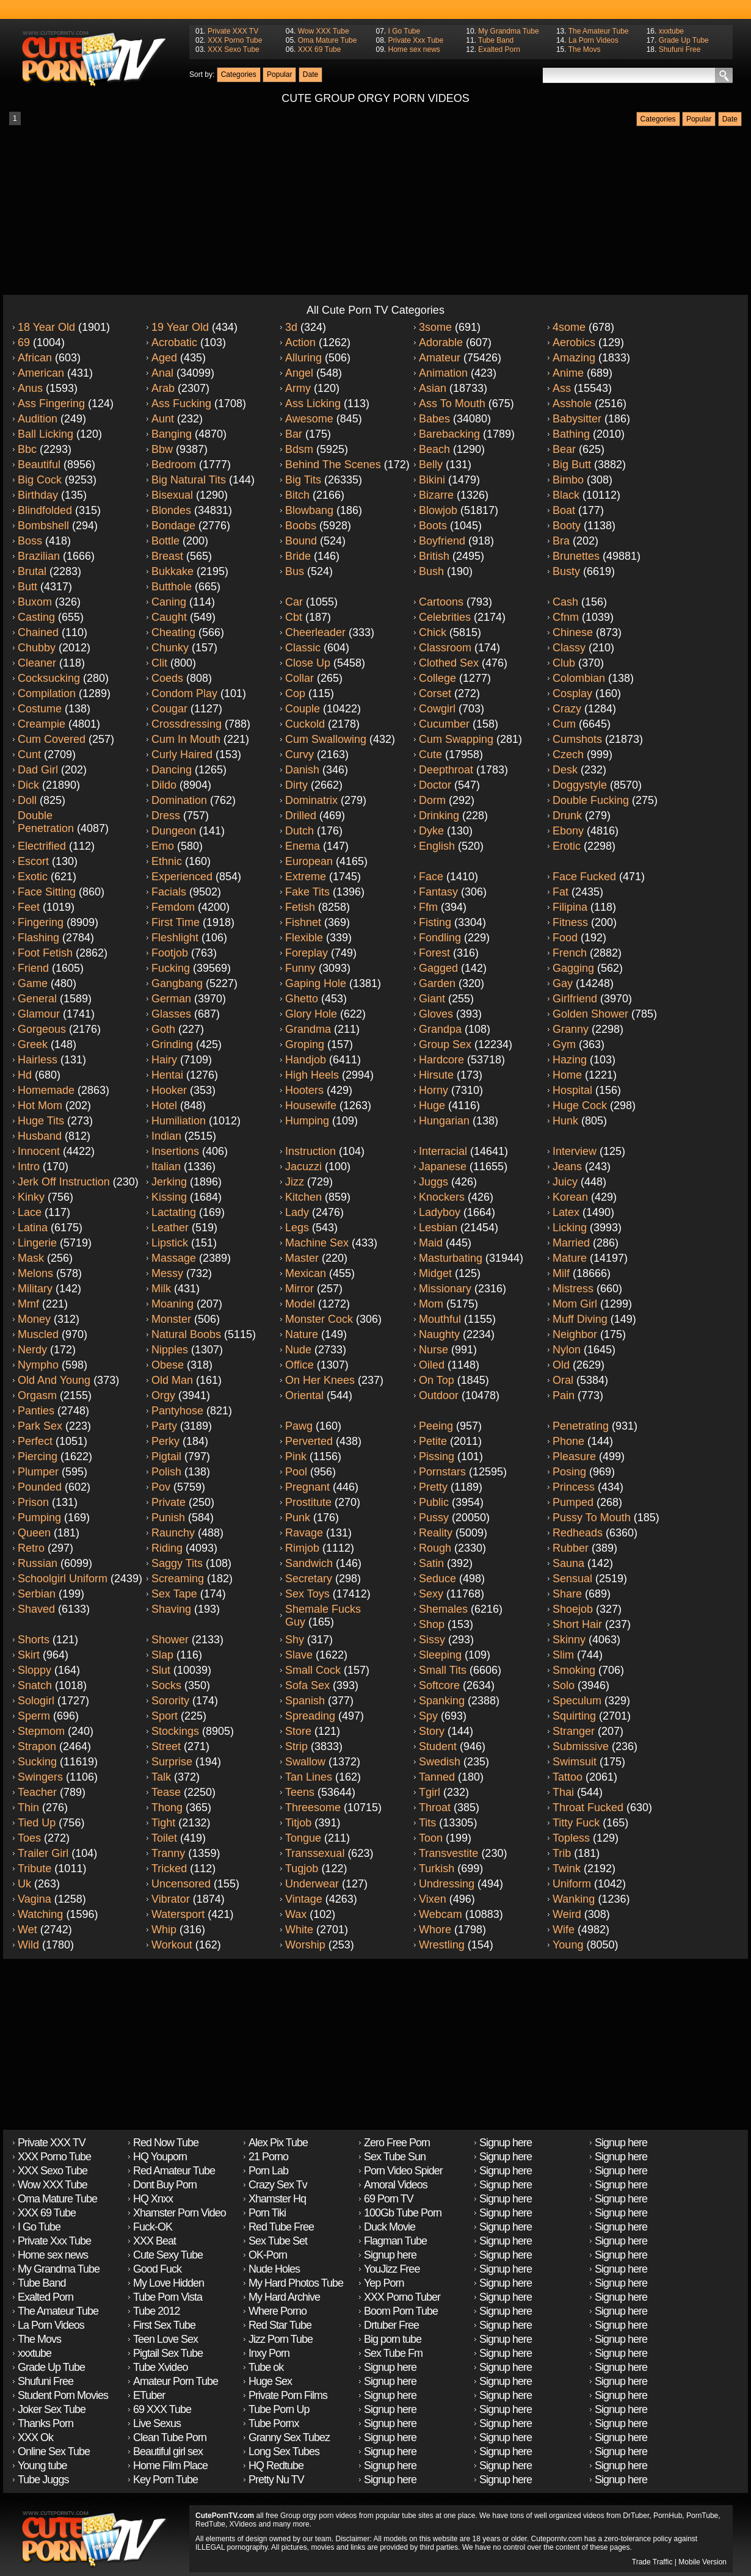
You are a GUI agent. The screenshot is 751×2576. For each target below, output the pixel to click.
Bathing (571, 434)
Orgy (163, 1395)
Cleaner (37, 663)
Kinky (31, 1197)
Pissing (436, 1456)
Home (567, 1075)
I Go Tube (404, 31)
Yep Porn (384, 2283)
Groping (304, 1044)
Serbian (37, 1594)
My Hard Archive (284, 2297)
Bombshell (43, 525)
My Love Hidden (168, 2283)
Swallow (305, 1762)
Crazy (567, 709)
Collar (299, 678)
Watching (40, 1914)
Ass (562, 388)
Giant (432, 999)
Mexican (305, 1273)
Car (294, 602)
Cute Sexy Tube (168, 2255)
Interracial (443, 1151)
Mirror (299, 1289)
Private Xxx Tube (415, 40)
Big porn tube (392, 2339)
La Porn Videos (593, 40)
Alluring (303, 358)
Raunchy (173, 1533)
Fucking (170, 968)
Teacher (37, 1792)
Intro (29, 1166)
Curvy (299, 754)
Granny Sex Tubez (289, 2437)
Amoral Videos (395, 2185)
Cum (564, 724)
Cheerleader (315, 632)
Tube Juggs (43, 2479)
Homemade (46, 1090)
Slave (299, 1655)
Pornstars (442, 1472)
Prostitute (308, 1502)
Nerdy (32, 1350)
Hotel (164, 1105)
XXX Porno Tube (235, 40)
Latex (566, 1212)
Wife (564, 1929)
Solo (564, 1685)
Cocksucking (49, 678)
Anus (30, 388)
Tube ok (266, 2367)
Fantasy (438, 892)
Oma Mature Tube (327, 40)
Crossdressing (186, 724)
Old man (172, 1380)
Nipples (169, 1350)
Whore (435, 1929)
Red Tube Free (281, 2227)
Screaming (177, 1578)
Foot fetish (45, 953)
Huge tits (41, 1121)
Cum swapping (456, 739)
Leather (170, 1227)
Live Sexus (157, 2423)
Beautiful (39, 464)
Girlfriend (575, 999)
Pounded (40, 1487)
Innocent (39, 1151)
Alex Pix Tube (278, 2142)
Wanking (574, 1899)
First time (175, 922)
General (37, 999)
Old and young (54, 1380)
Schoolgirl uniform (62, 1578)
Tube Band (495, 40)
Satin (431, 1563)
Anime (568, 373)
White (299, 1929)
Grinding (172, 1044)
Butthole (171, 587)
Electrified (42, 846)
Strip (296, 1746)
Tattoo (567, 1777)
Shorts (33, 1640)
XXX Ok (35, 2437)
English (437, 846)
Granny (571, 1029)
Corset (435, 693)
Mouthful (440, 1319)
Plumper (38, 1472)
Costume (40, 709)
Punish (168, 1517)
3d (291, 327)
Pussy (434, 1517)
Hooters (304, 1090)
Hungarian (444, 1121)
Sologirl (36, 1701)
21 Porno (268, 2157)
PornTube (702, 2515)
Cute (430, 754)
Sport (164, 1716)
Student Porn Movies (63, 2395)
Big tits (303, 480)
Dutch (299, 831)
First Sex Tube (164, 2325)
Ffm (428, 907)
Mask (31, 1258)
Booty (567, 525)
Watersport (178, 1914)
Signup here (390, 2255)
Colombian (579, 678)
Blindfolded (45, 510)
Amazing (574, 358)
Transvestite (448, 1853)
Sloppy (34, 1670)
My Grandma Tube (508, 31)
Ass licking (313, 403)
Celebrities (445, 617)
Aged (164, 358)
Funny (300, 968)
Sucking (37, 1762)
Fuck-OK (152, 2227)
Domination (179, 800)
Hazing (570, 1060)
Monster (171, 1319)
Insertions (175, 1151)
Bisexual (172, 495)
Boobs (300, 525)
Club (564, 663)
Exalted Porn (499, 49)
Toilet (164, 1838)
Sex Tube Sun (395, 2157)
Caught (169, 617)
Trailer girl (43, 1853)
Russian (37, 1563)
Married (571, 1243)
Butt (27, 587)
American (41, 373)
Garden (437, 983)
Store (298, 1731)
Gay (563, 983)
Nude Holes (274, 2269)
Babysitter (577, 419)
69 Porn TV (388, 2199)
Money (34, 1319)
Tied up (37, 1823)
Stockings (175, 1731)
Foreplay (306, 953)
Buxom (35, 602)
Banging (171, 434)
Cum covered (51, 739)
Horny (433, 1090)
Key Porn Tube (165, 2479)
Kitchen (303, 1197)
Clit (159, 663)
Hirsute (436, 1075)
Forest (434, 953)
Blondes (171, 510)
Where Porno (278, 2311)
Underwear (312, 1884)
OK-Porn (268, 2255)
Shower (170, 1640)
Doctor (435, 785)
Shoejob (573, 1609)
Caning (168, 602)
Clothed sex (449, 663)
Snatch (35, 1685)
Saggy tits (177, 1563)
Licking (570, 1227)
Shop (431, 1624)
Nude (298, 1350)
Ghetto (301, 999)
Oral (563, 1380)
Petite (433, 1441)
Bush (431, 571)
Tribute (34, 1868)
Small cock (313, 1670)
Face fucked (584, 876)
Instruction (310, 1151)
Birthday (38, 495)
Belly (431, 464)
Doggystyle (580, 785)
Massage (173, 1258)
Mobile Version (702, 2562)
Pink (296, 1456)
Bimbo (568, 480)
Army (298, 388)
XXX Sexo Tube (233, 49)
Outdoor (439, 1395)
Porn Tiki (267, 2213)
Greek (33, 1044)
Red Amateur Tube (174, 2171)
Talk (161, 1777)
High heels (312, 1075)
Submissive (581, 1746)
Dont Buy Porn (165, 2185)
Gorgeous (42, 1029)
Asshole (572, 403)
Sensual (572, 1578)
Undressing (446, 1884)
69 (24, 342)
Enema (302, 846)
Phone (568, 1441)
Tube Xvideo (160, 2367)
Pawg (299, 1426)
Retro (31, 1548)
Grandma (308, 1029)
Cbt (293, 617)
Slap (162, 1655)
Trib (562, 1853)
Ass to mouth (452, 403)
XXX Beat (154, 2241)
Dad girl (38, 770)
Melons (35, 1273)
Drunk (567, 815)
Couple (302, 709)
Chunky (170, 648)
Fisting (435, 922)
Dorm (432, 800)
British (434, 556)
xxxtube (671, 31)
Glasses (171, 1014)
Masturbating (450, 1258)
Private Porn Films (288, 2395)
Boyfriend (442, 541)
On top (436, 1380)
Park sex (40, 1426)
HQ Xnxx (153, 2199)
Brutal (32, 571)
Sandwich (309, 1563)
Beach (434, 449)
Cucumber (444, 724)
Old (561, 1365)
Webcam (440, 1914)
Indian (166, 1136)
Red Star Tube (280, 2325)
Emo (162, 846)
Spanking (442, 1701)
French (570, 953)
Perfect (35, 1441)
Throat (435, 1807)
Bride (298, 556)
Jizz (294, 1182)
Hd (25, 1075)
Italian (166, 1166)
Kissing (169, 1197)
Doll (27, 800)
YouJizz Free (391, 2269)
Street (166, 1746)
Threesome (313, 1807)
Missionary (445, 1289)
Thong (167, 1807)
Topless (571, 1838)
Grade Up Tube (684, 40)
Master (302, 1258)
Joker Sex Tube (51, 2409)
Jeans (567, 1166)
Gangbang (177, 983)
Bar (293, 434)
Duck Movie (389, 2227)
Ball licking (45, 434)
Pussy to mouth (592, 1517)
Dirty (296, 785)
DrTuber (636, 2515)
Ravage (304, 1533)
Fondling (440, 938)
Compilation (47, 693)
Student (438, 1746)
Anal (162, 373)
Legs (297, 1227)
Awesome (309, 419)
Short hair (577, 1624)
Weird (567, 1914)
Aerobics (574, 342)
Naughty (439, 1334)
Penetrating (581, 1426)
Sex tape (174, 1594)
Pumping (39, 1517)
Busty (566, 571)
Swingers (40, 1777)
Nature (301, 1334)
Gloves (436, 1014)
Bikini (432, 480)
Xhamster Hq (277, 2199)
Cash (565, 602)
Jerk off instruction (64, 1182)
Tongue (303, 1838)
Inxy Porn (269, 2353)
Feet (29, 907)
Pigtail (166, 1456)
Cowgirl (437, 709)
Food (565, 938)
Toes (29, 1838)
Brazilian (39, 556)
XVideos (243, 2524)
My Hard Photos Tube (296, 2283)
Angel (299, 373)
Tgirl (429, 1792)
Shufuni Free (680, 49)
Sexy (431, 1594)
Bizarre (436, 495)
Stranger (574, 1731)
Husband (40, 1136)
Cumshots (577, 739)
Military (35, 1289)
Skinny (569, 1640)
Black (566, 495)
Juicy (565, 1182)
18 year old (46, 327)
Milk (161, 1289)
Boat (564, 510)
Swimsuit (575, 1762)
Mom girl (575, 1304)
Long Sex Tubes (284, 2451)
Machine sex (317, 1243)
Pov (160, 1487)
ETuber (149, 2395)
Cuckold (305, 724)
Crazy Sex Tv (278, 2185)
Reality (435, 1533)
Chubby (37, 648)
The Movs (584, 49)
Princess (574, 1487)
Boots (433, 525)
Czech (568, 754)
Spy (428, 1716)
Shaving (171, 1609)
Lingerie (37, 1243)
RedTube (210, 2524)
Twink (567, 1868)
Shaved (36, 1609)
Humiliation (178, 1121)
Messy (167, 1273)
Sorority (170, 1701)
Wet (27, 1929)
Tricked (169, 1868)
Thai (563, 1792)
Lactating (173, 1212)
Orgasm (37, 1395)
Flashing (38, 938)
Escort (33, 861)
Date (310, 74)
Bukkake (172, 571)
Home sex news (414, 49)
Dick (28, 785)
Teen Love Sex (165, 2339)
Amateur (439, 358)
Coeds (167, 678)
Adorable (441, 342)
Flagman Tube (395, 2241)
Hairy (164, 1060)
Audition (37, 419)
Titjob (298, 1823)
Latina (33, 1227)
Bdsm (299, 449)
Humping (307, 1121)
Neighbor (575, 1334)
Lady (297, 1212)
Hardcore (441, 1060)
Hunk (565, 1121)
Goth (163, 1029)
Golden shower (590, 1014)
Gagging (573, 968)
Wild (28, 1945)
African (35, 358)
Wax (296, 1914)
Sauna (568, 1563)
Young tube (42, 2465)
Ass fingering (51, 403)
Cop (295, 693)
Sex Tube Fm (393, 2353)
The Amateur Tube (598, 31)
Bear (564, 449)
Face (431, 876)
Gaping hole (315, 983)
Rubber (571, 1548)
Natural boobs (186, 1334)
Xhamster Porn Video (179, 2213)
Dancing (171, 770)
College (437, 678)
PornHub (667, 2515)
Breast (167, 556)
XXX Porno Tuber (402, 2297)
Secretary (308, 1578)
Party (164, 1426)
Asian (432, 388)
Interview (575, 1151)
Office (299, 1365)
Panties (36, 1411)
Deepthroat (446, 770)
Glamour (39, 1014)
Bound (301, 541)
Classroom (445, 648)
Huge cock (580, 1105)
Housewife (310, 1105)
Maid (431, 1243)
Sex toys (307, 1594)
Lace (30, 1212)
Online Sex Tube (54, 2451)
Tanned (437, 1777)
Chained (38, 632)
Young (568, 1945)
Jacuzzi (303, 1166)
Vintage (303, 1899)
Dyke (431, 831)
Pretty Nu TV (276, 2479)
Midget (435, 1273)
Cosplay (572, 693)
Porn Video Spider (403, 2171)
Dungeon (173, 831)
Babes (434, 419)
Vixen (432, 1899)
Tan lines (308, 1777)
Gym (564, 1044)
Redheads (578, 1533)
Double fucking (591, 800)
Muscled (38, 1334)
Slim (563, 1655)
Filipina (570, 907)
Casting (36, 617)
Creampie (41, 724)
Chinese (573, 632)
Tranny (168, 1853)
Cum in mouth (185, 739)
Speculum (577, 1701)
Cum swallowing (325, 739)
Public (434, 1502)
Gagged (438, 968)
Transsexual (314, 1853)
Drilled (300, 815)
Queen (34, 1533)
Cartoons (441, 602)
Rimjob (302, 1548)
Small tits (442, 1670)
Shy (294, 1640)
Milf (561, 1273)
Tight (163, 1823)
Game (33, 983)
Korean (570, 1197)
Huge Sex (270, 2381)
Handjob (305, 1060)
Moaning (172, 1304)
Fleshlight (174, 938)
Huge (432, 1105)
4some (569, 327)
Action (300, 342)
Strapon (37, 1746)
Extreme (305, 876)
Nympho (38, 1365)
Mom (431, 1304)
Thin (28, 1807)
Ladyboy (439, 1212)
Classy (569, 648)
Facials (168, 892)
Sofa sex (307, 1685)
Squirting (574, 1716)
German (171, 999)
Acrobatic (174, 342)
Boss (30, 541)
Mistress (573, 1289)
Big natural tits (188, 480)
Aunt (162, 419)
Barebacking (449, 434)
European (309, 861)
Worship (305, 1945)
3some (435, 327)
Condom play (184, 693)
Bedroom (173, 464)
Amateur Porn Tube (175, 2381)
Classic (303, 648)
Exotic (33, 876)
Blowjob (438, 510)
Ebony (568, 831)
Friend (33, 968)
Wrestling (442, 1945)
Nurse (433, 1350)
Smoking (574, 1670)
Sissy (432, 1640)
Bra (561, 541)
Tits (427, 1823)
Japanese (442, 1166)
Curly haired (181, 754)
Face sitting (47, 892)
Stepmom (41, 1731)
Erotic (567, 846)
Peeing (436, 1426)
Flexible (304, 938)
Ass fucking (181, 403)
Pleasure (574, 1456)
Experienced (181, 876)
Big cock (40, 480)
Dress (165, 815)
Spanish (305, 1701)
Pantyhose (177, 1411)
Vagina (34, 1899)
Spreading (310, 1716)
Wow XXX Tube (323, 31)
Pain (564, 1395)
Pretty (433, 1487)
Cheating (173, 632)
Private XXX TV (233, 31)
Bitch (297, 495)
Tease (166, 1792)
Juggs (433, 1182)
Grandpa (440, 1029)
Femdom (173, 907)
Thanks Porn (45, 2423)
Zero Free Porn (397, 2142)
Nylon (567, 1350)
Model (300, 1304)
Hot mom (40, 1105)
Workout (171, 1945)
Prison (33, 1502)
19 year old (180, 327)
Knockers (442, 1197)
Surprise (171, 1762)
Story (431, 1731)
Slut (160, 1670)
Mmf (28, 1304)
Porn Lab (268, 2171)
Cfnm (566, 617)
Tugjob (301, 1868)
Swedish (439, 1762)
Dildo (163, 785)
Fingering (40, 922)
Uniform (572, 1884)
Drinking (439, 815)
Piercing (37, 1456)
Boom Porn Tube (401, 2311)
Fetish (300, 907)
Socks (166, 1685)
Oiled (431, 1365)
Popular (279, 74)
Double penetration (46, 821)
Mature (570, 1258)
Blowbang (309, 510)
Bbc (27, 449)
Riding (167, 1548)
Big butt (572, 464)
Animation (443, 373)
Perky (165, 1441)
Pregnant (307, 1487)
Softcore (439, 1685)
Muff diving (580, 1319)
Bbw (162, 449)
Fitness (570, 922)
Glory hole (311, 1014)
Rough (435, 1548)
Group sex (445, 1044)
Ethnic (166, 861)
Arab (163, 388)
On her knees (320, 1380)
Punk (297, 1517)
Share (567, 1594)
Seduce (437, 1578)
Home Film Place (170, 2465)
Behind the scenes (333, 464)
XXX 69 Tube (319, 49)
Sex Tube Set (278, 2241)
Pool (296, 1472)
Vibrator (170, 1899)
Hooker (169, 1090)
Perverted (309, 1441)
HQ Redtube (276, 2465)
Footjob (169, 953)
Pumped (573, 1502)
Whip (163, 1929)
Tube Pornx (274, 2423)
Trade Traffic (652, 2562)
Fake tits (307, 892)
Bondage (173, 525)
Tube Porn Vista (167, 2297)
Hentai (167, 1075)
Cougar (169, 709)
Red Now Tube (165, 2142)
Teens (299, 1792)
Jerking (169, 1182)
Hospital (572, 1090)
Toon (431, 1838)
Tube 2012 (156, 2311)
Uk (24, 1884)
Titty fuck (576, 1823)
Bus (294, 571)
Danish (302, 770)
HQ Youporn (160, 2157)
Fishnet (303, 922)
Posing (569, 1472)
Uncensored (181, 1884)
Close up (307, 663)
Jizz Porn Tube (281, 2339)
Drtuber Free (391, 2325)
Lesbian (438, 1227)
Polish (166, 1472)
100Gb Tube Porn (402, 2213)
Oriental (304, 1395)
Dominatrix (311, 800)
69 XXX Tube (162, 2409)
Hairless (37, 1060)
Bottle (165, 541)
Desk (565, 770)
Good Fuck (157, 2269)
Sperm (34, 1716)
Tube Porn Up (279, 2409)
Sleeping (440, 1655)
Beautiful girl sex (168, 2451)
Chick (432, 632)
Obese (167, 1365)
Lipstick (169, 1243)
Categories (238, 74)
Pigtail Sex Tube (168, 2353)
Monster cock (319, 1319)
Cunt (29, 754)
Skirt (29, 1655)
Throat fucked (588, 1807)
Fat (560, 892)
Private (168, 1502)
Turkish (436, 1868)
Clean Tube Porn (169, 2437)
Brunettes (576, 556)
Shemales (443, 1609)
